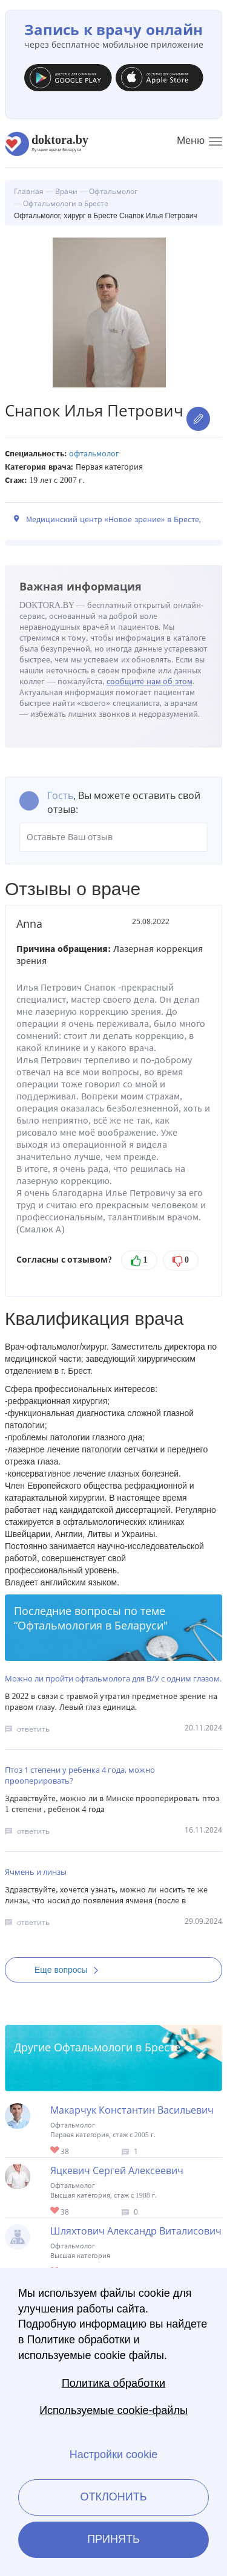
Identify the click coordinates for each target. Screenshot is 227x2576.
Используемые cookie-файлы (113, 2410)
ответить (33, 1729)
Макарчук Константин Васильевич (132, 2110)
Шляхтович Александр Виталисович (136, 2231)
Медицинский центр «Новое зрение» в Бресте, (113, 519)
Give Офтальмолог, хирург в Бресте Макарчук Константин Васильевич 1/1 (55, 2150)
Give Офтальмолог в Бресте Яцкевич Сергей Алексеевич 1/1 (55, 2211)
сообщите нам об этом (149, 681)
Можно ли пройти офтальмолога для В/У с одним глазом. (113, 1678)
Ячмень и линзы (36, 1871)
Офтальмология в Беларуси (90, 1625)
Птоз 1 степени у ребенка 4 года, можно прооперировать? (80, 1775)
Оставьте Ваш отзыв (113, 837)
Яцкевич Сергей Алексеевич (116, 2170)
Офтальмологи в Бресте (117, 2047)
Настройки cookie (113, 2454)
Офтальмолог (94, 453)
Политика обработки (113, 2383)
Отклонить (113, 2497)
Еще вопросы (70, 1970)
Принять (113, 2539)
